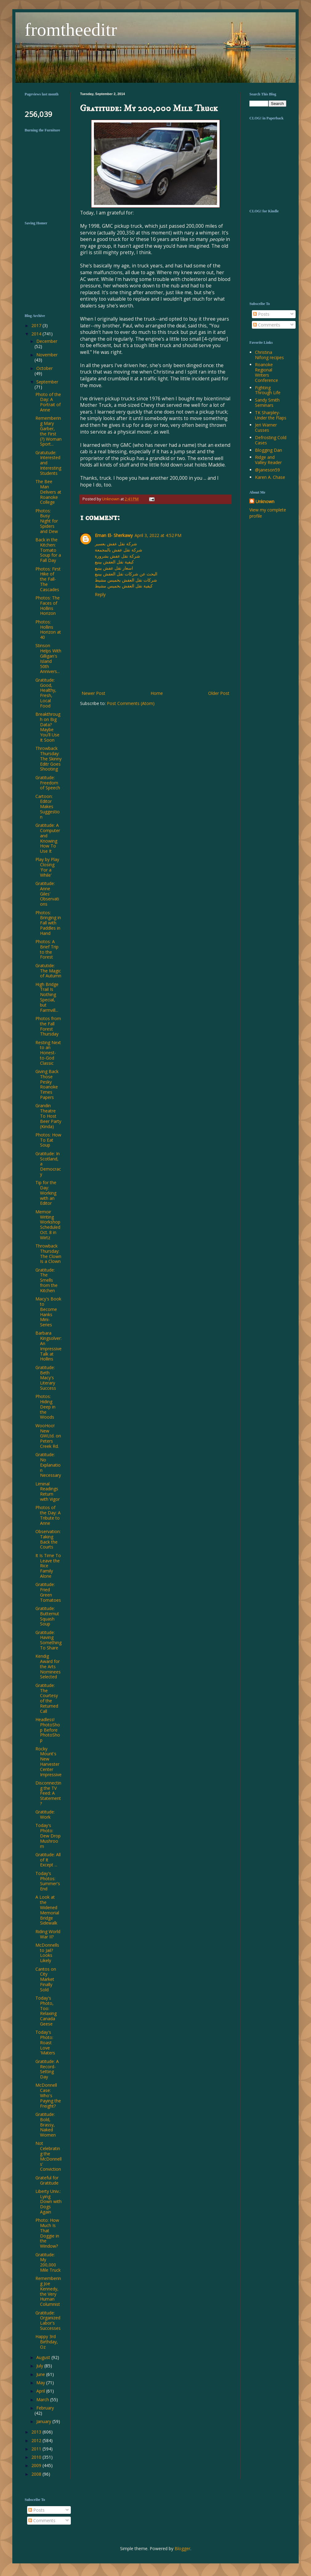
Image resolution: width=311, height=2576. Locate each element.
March (43, 2399)
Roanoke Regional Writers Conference (266, 372)
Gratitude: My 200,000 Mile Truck (48, 2262)
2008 (36, 2474)
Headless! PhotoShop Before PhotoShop (47, 1730)
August (43, 2357)
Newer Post (93, 693)
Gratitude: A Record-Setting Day (47, 2069)
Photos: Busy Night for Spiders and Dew (46, 521)
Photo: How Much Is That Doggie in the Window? (47, 2233)
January (44, 2421)
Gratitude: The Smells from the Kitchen (46, 1280)
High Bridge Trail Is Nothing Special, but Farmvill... (47, 997)
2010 (36, 2457)
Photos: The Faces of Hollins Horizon (47, 605)
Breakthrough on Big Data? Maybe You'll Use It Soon (47, 727)
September (47, 382)
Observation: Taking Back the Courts (48, 1539)
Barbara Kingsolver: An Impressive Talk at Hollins (48, 1346)
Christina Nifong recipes (269, 354)
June (41, 2374)
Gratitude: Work (45, 1814)
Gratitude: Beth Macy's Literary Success (45, 1377)
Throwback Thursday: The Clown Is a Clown (48, 1253)
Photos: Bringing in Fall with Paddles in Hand (48, 923)
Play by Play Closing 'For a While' (47, 867)
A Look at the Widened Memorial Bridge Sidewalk (47, 1910)
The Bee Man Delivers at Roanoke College (48, 492)
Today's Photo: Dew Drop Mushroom (48, 1835)
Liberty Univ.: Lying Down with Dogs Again (48, 2201)
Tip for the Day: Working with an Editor (45, 1193)
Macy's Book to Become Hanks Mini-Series (48, 1312)
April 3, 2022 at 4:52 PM (158, 535)
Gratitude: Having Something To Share (48, 1640)
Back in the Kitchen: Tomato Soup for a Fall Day (48, 550)
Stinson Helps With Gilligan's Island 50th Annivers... (48, 658)
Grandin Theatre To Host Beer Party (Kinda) (48, 1116)
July (40, 2366)
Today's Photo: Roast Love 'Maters (45, 2042)
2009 (36, 2465)
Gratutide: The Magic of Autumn (48, 971)
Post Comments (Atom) (131, 703)
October (44, 368)
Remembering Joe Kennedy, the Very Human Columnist (48, 2291)
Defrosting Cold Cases (270, 440)
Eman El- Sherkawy (114, 535)
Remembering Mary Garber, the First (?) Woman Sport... (48, 431)
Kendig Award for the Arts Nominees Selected (48, 1666)
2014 (36, 334)
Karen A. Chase (270, 477)
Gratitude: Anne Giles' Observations (47, 893)
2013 (36, 2432)
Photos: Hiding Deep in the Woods (45, 1406)
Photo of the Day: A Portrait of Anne (48, 402)
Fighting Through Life (268, 390)
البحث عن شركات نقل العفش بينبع (126, 574)
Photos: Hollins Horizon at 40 (48, 629)
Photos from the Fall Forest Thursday (48, 1026)
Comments (266, 325)
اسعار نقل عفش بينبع (114, 568)
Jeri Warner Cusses (266, 427)
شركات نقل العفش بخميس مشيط (126, 580)
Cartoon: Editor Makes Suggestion (47, 806)
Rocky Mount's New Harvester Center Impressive (48, 1761)
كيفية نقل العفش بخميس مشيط (124, 586)
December (46, 341)
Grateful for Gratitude (47, 2180)
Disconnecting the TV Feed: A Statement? (48, 1793)
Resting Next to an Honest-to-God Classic (48, 1053)
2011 (36, 2449)
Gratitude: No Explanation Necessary (48, 1465)
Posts (261, 314)
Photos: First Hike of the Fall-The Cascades (48, 579)
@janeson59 (267, 470)
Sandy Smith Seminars (267, 402)
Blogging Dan (268, 450)
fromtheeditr (71, 29)
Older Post (218, 693)
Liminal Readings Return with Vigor (47, 1491)
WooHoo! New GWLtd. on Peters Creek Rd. (48, 1436)
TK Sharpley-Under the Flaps (270, 415)
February (45, 2408)
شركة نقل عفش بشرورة (117, 556)
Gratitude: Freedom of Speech (47, 783)
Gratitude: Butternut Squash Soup (47, 1616)
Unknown (265, 501)
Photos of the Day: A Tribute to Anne (48, 1515)
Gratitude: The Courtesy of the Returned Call (46, 1698)
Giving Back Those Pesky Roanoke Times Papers (47, 1084)
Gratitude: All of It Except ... (48, 1860)
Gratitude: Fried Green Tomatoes (48, 1592)
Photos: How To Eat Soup (48, 1140)
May (41, 2383)
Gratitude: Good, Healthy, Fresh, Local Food (45, 693)
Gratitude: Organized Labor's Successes (48, 2320)
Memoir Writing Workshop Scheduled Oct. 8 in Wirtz (47, 1224)
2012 (36, 2440)
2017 (36, 325)
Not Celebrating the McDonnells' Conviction (48, 2156)
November (47, 355)
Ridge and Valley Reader (268, 459)
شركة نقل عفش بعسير (116, 544)
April (41, 2391)
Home (157, 693)
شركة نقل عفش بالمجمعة (118, 550)
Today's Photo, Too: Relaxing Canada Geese (46, 2011)
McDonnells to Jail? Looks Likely (47, 1952)
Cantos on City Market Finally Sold (45, 1979)
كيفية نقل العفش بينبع (114, 562)
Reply (100, 594)
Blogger (182, 2548)
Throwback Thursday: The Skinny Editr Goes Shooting (48, 758)
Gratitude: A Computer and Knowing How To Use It (47, 838)
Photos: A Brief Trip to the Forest (47, 949)
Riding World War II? (47, 1934)
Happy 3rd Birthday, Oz (46, 2342)
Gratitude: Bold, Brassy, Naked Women (45, 2124)
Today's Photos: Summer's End (47, 1881)
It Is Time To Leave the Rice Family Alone (48, 1565)
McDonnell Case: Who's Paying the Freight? (48, 2095)
